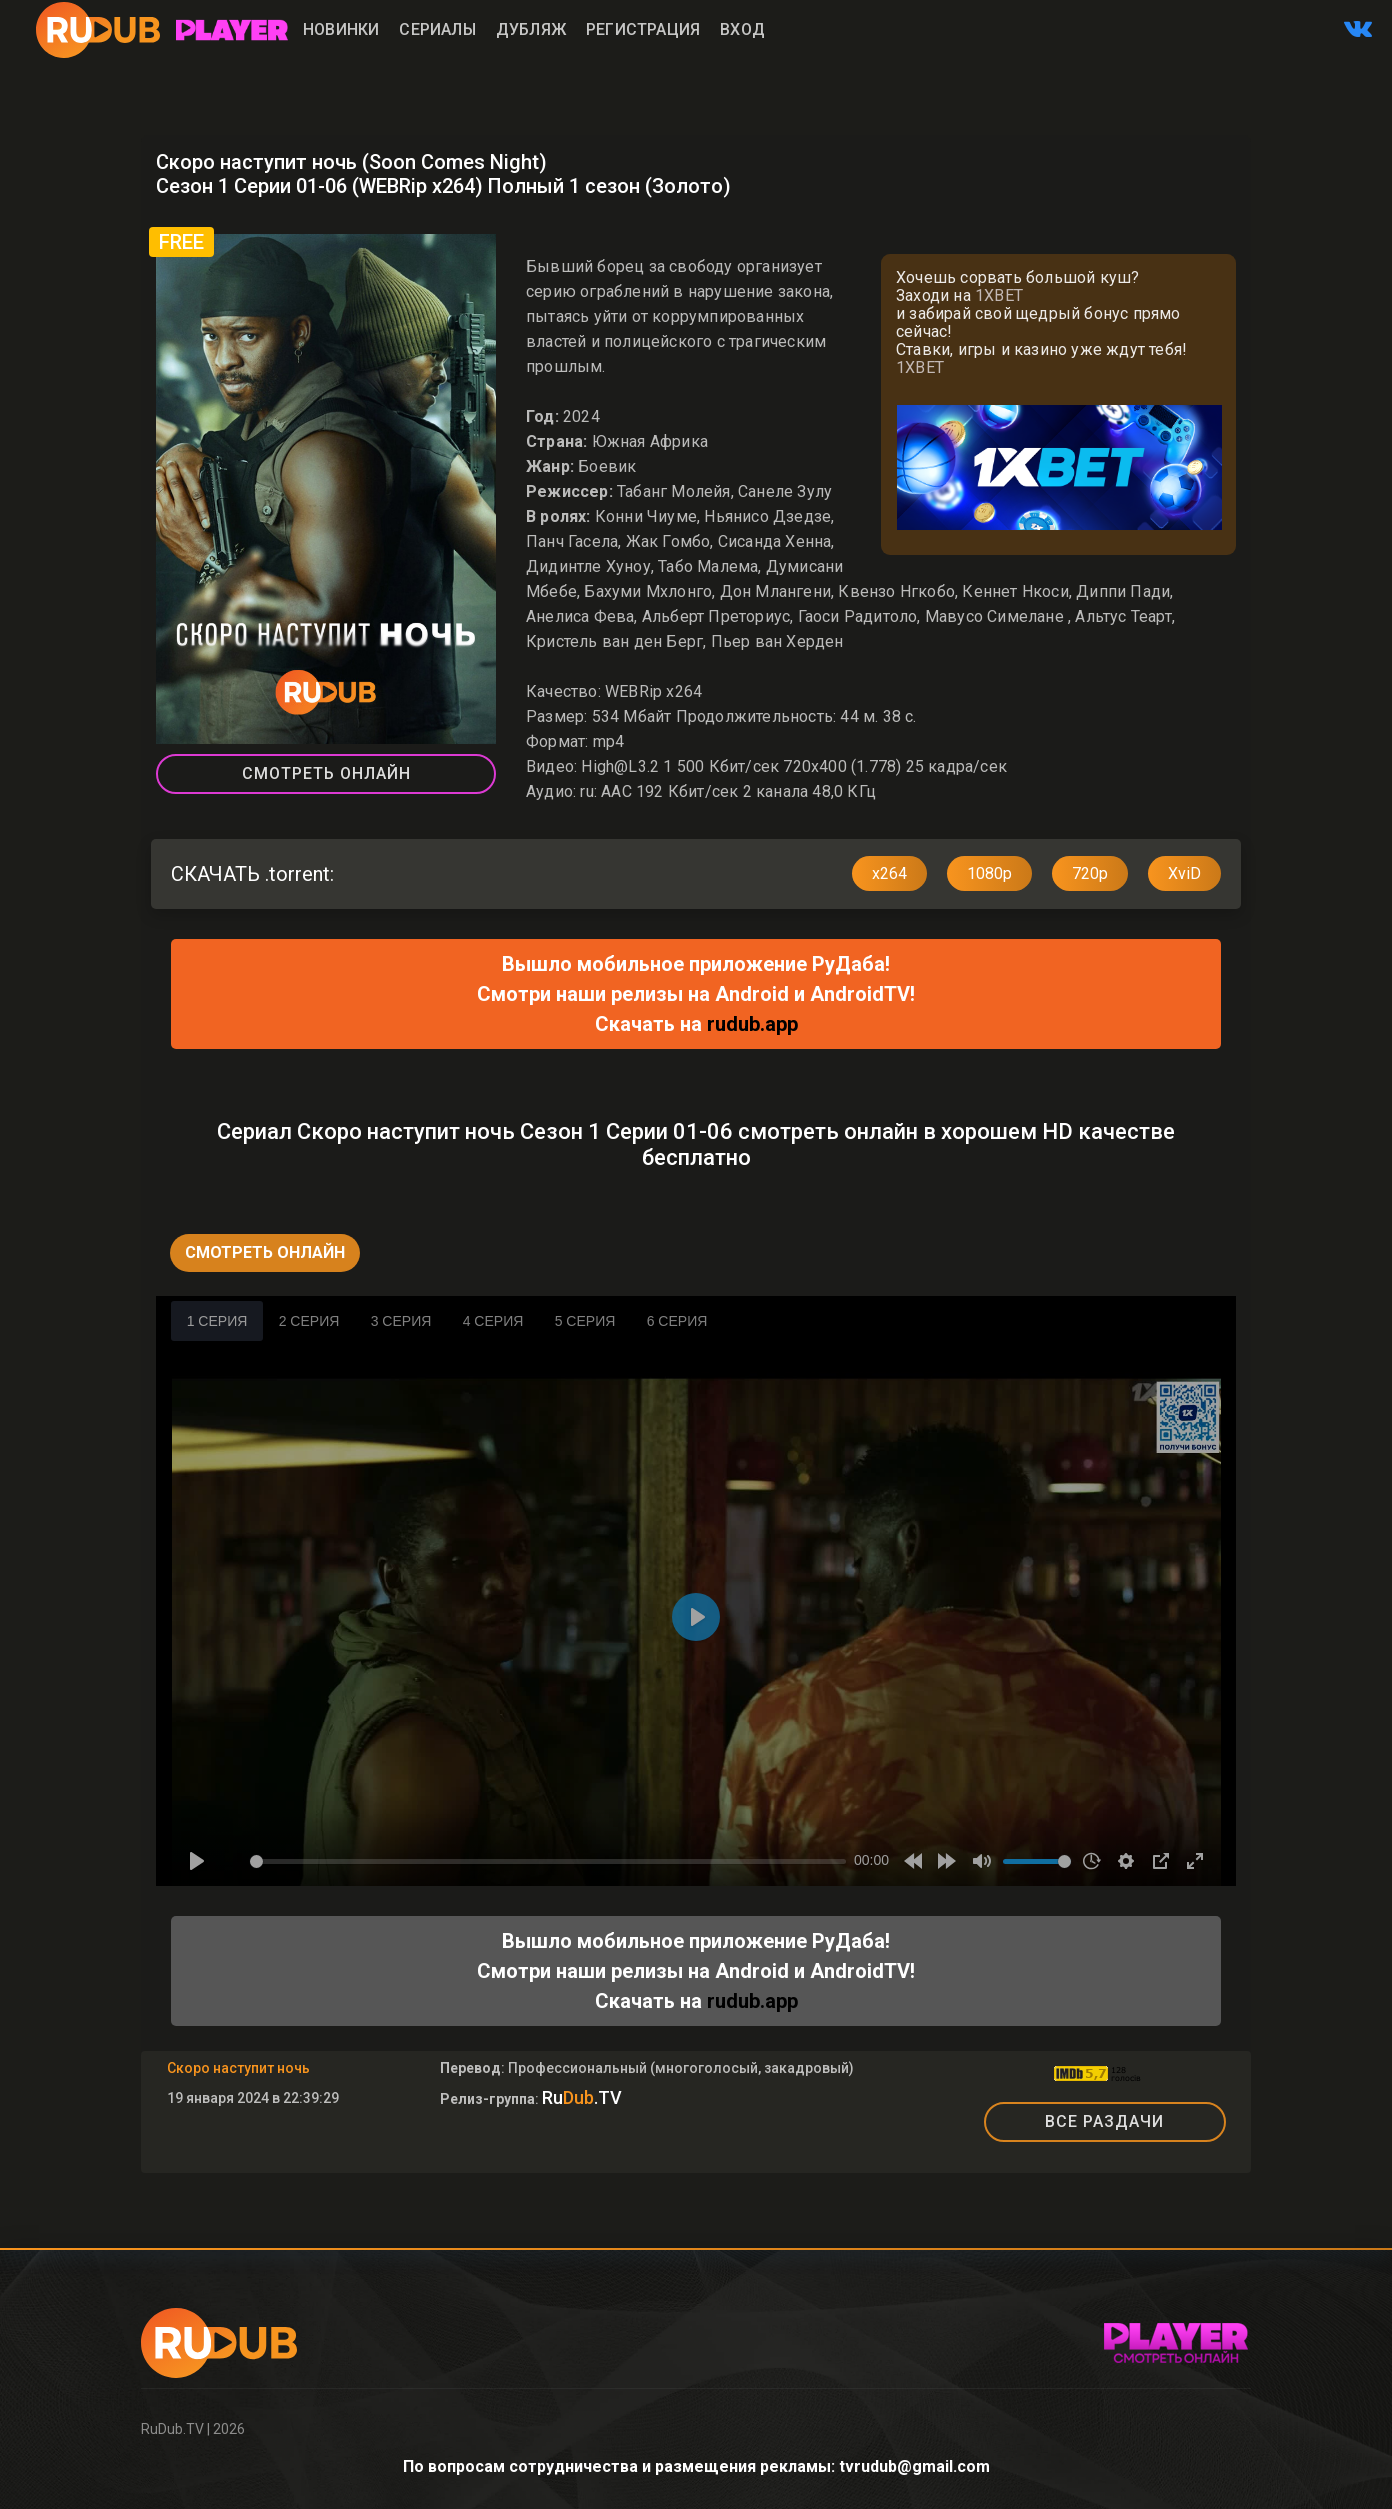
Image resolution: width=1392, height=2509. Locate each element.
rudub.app (752, 1024)
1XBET (999, 295)
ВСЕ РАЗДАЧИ (1104, 2121)
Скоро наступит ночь (238, 2068)
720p (1090, 873)
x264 (889, 873)
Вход (742, 29)
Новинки (341, 29)
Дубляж (531, 29)
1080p (989, 873)
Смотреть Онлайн (326, 773)
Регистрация (643, 29)
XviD (1184, 873)
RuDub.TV (172, 2429)
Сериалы (437, 29)
